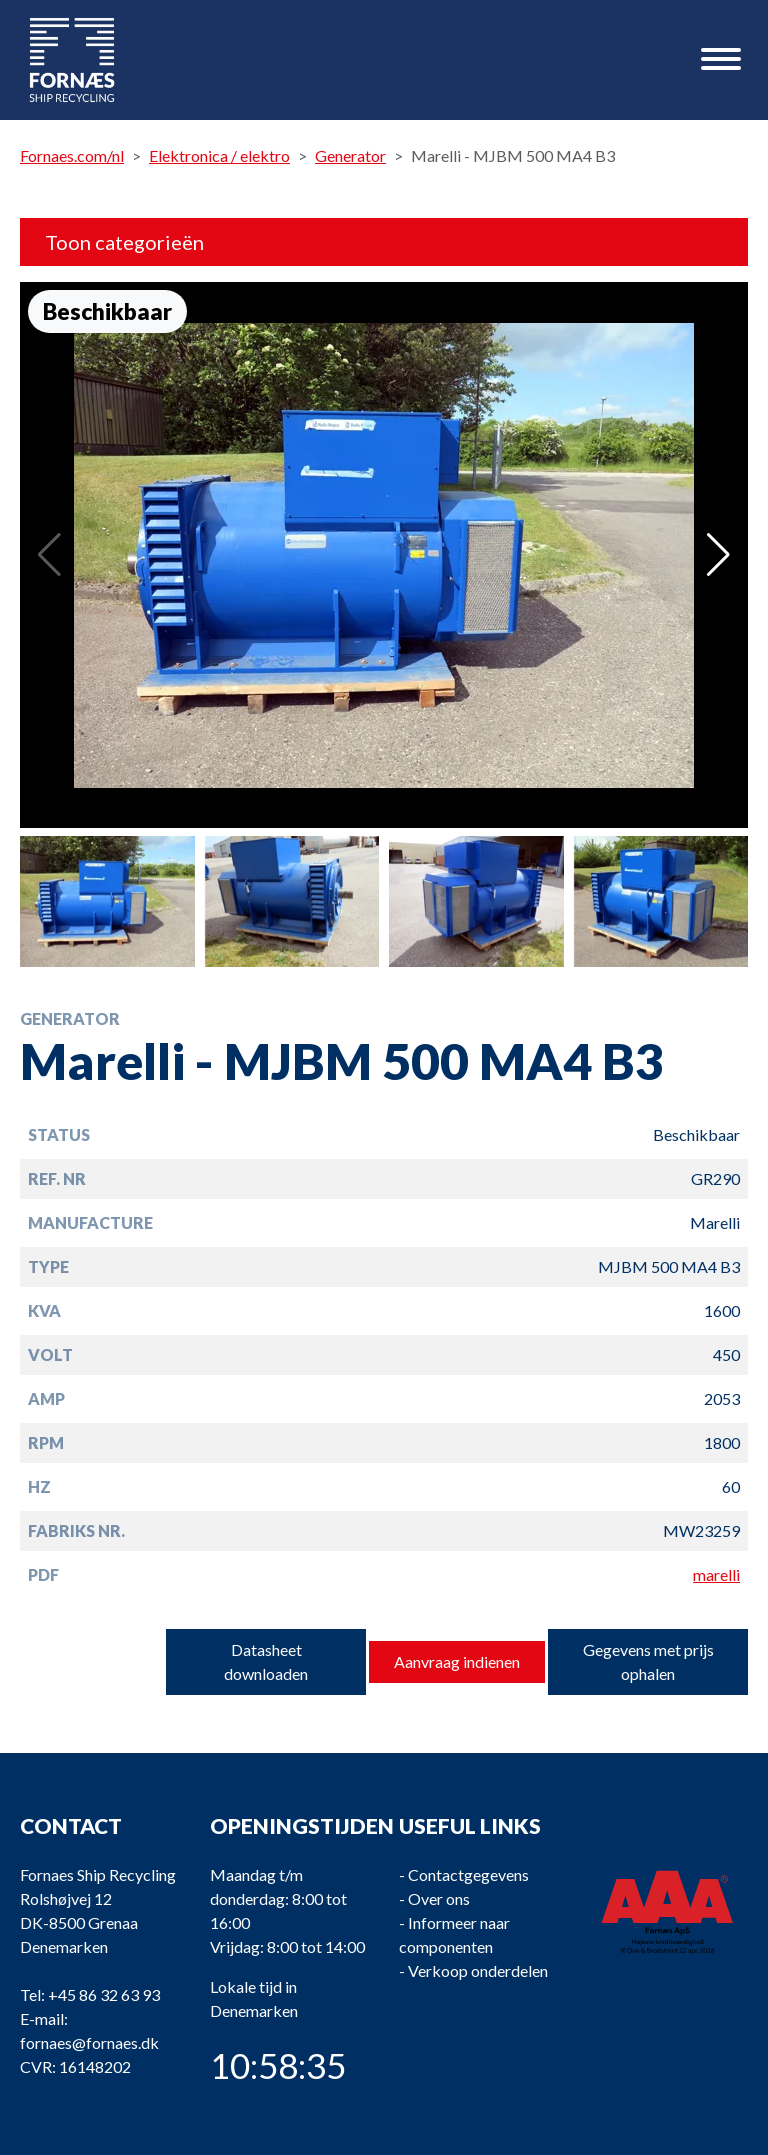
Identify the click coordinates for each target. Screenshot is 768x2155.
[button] (718, 555)
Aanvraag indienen (457, 1661)
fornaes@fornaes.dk (89, 2042)
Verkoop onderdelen (478, 1970)
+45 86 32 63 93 (104, 1994)
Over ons (439, 1898)
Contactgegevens (468, 1874)
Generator (350, 155)
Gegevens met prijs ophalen (648, 1661)
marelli (716, 1574)
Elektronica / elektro (219, 155)
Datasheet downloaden (266, 1661)
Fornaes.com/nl (72, 155)
